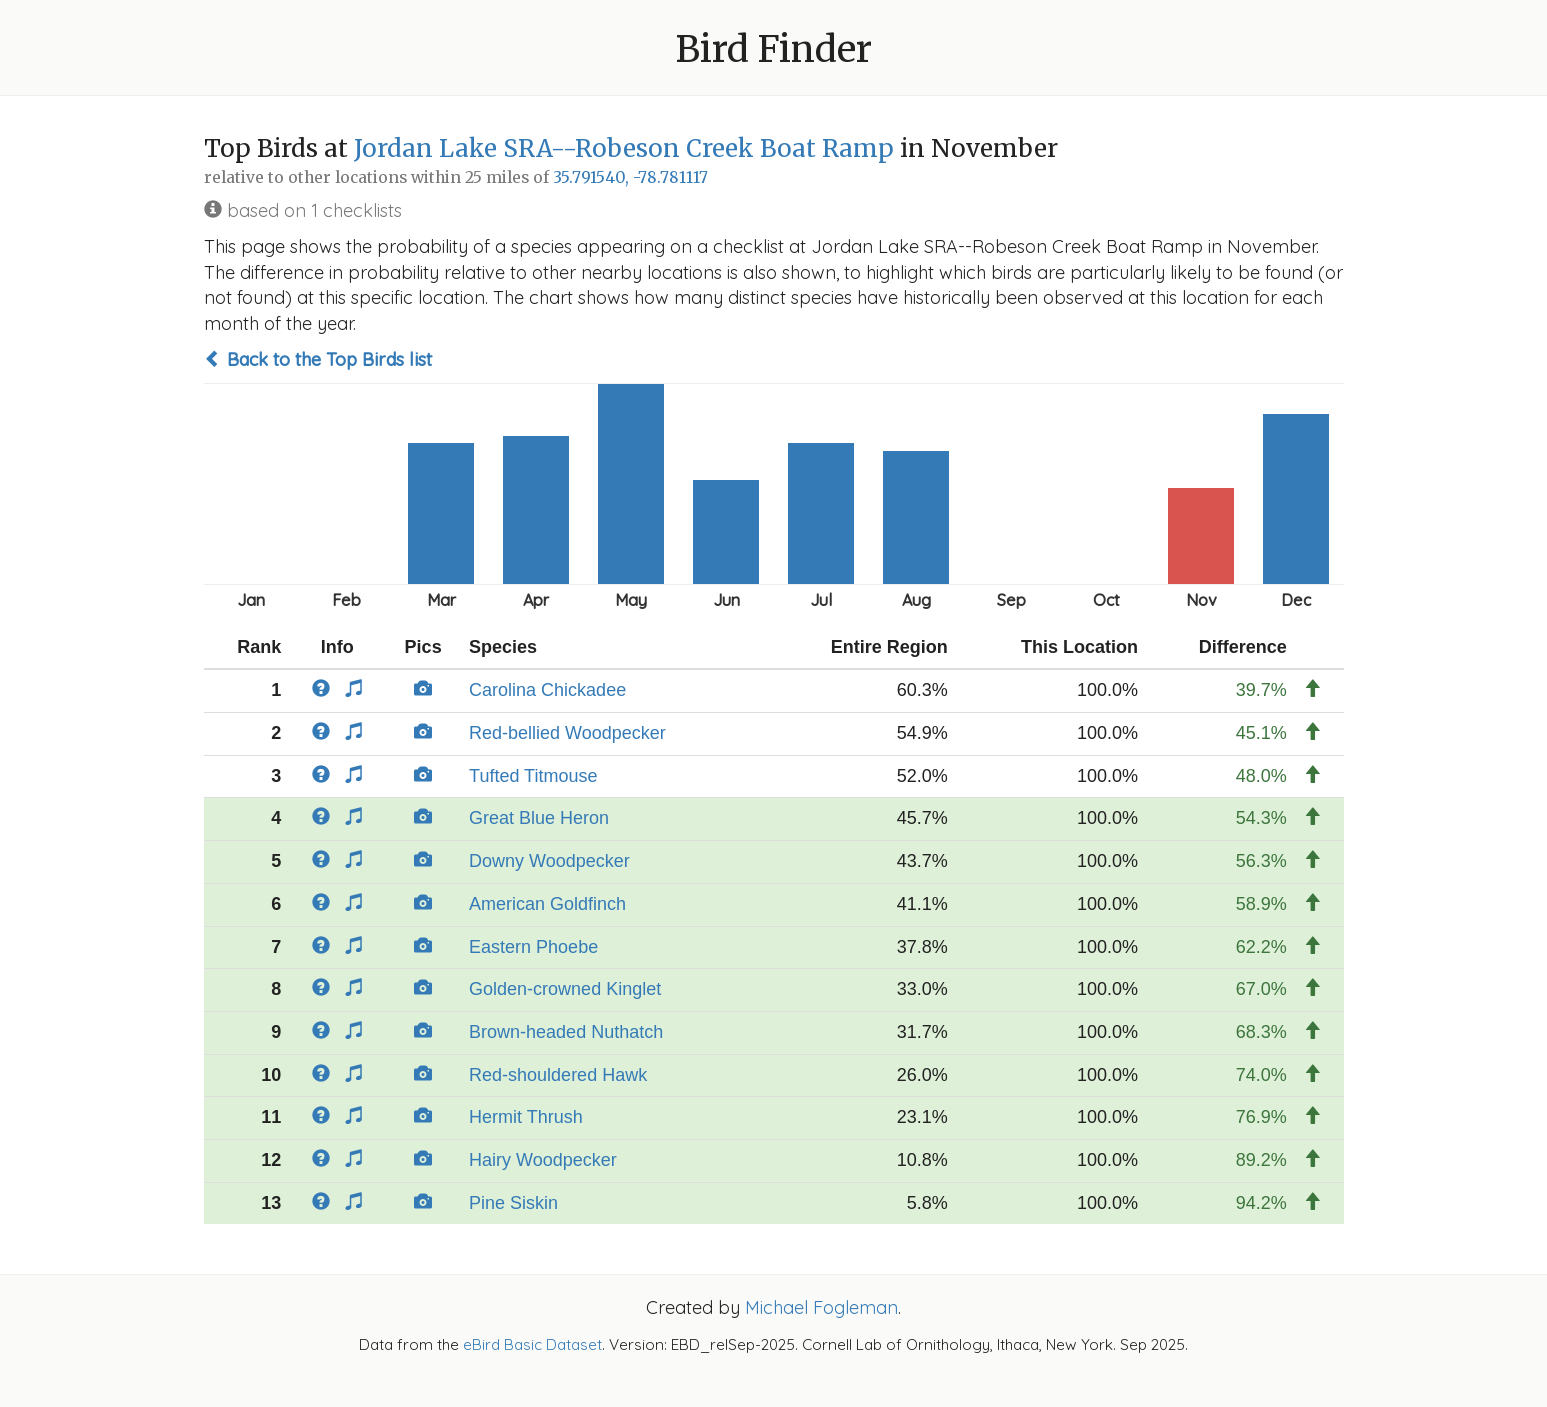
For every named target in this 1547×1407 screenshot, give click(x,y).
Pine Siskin (513, 1203)
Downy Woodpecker (549, 861)
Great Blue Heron (539, 818)
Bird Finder (774, 49)
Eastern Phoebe (533, 947)
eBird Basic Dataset (532, 1344)
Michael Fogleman (821, 1307)
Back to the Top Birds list (318, 359)
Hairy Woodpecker (543, 1160)
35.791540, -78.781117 (630, 177)
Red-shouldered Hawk (558, 1075)
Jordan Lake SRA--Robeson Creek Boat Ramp (624, 148)
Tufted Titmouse (533, 776)
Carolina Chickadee (547, 690)
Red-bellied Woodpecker (567, 733)
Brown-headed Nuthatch (566, 1032)
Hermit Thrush (526, 1117)
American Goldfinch (547, 904)
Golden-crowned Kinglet (565, 989)
